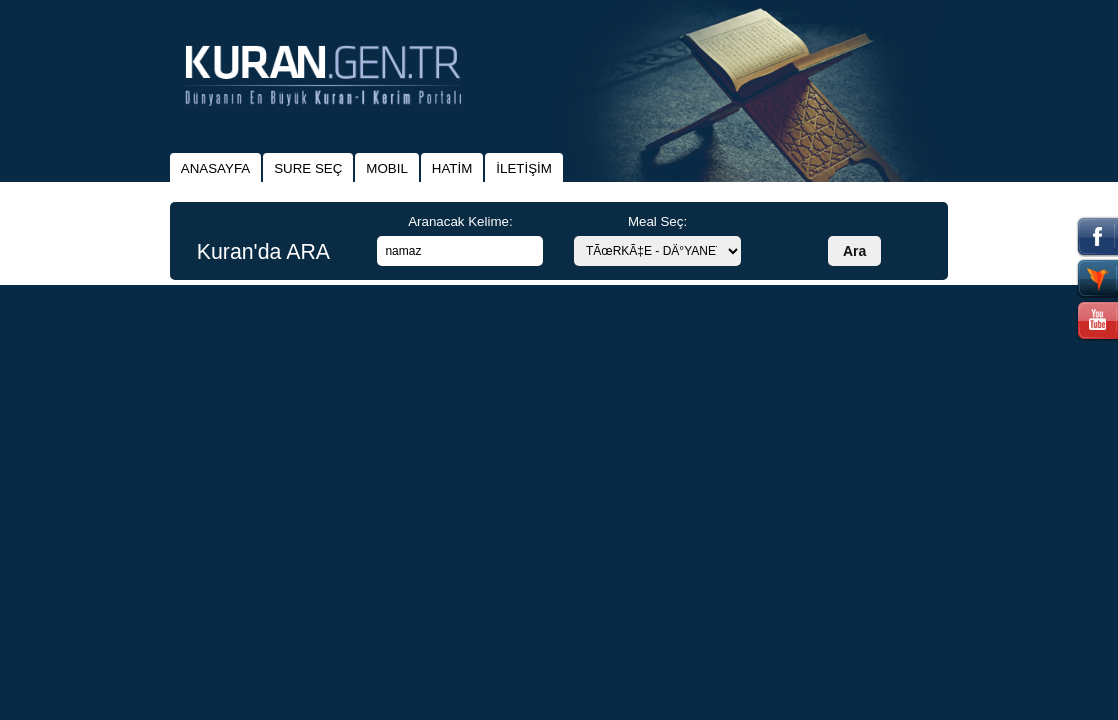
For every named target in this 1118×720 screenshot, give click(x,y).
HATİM (452, 168)
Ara (854, 251)
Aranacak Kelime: (460, 221)
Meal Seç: (657, 221)
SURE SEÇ (308, 168)
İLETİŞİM (524, 168)
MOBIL (386, 168)
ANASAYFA (215, 168)
